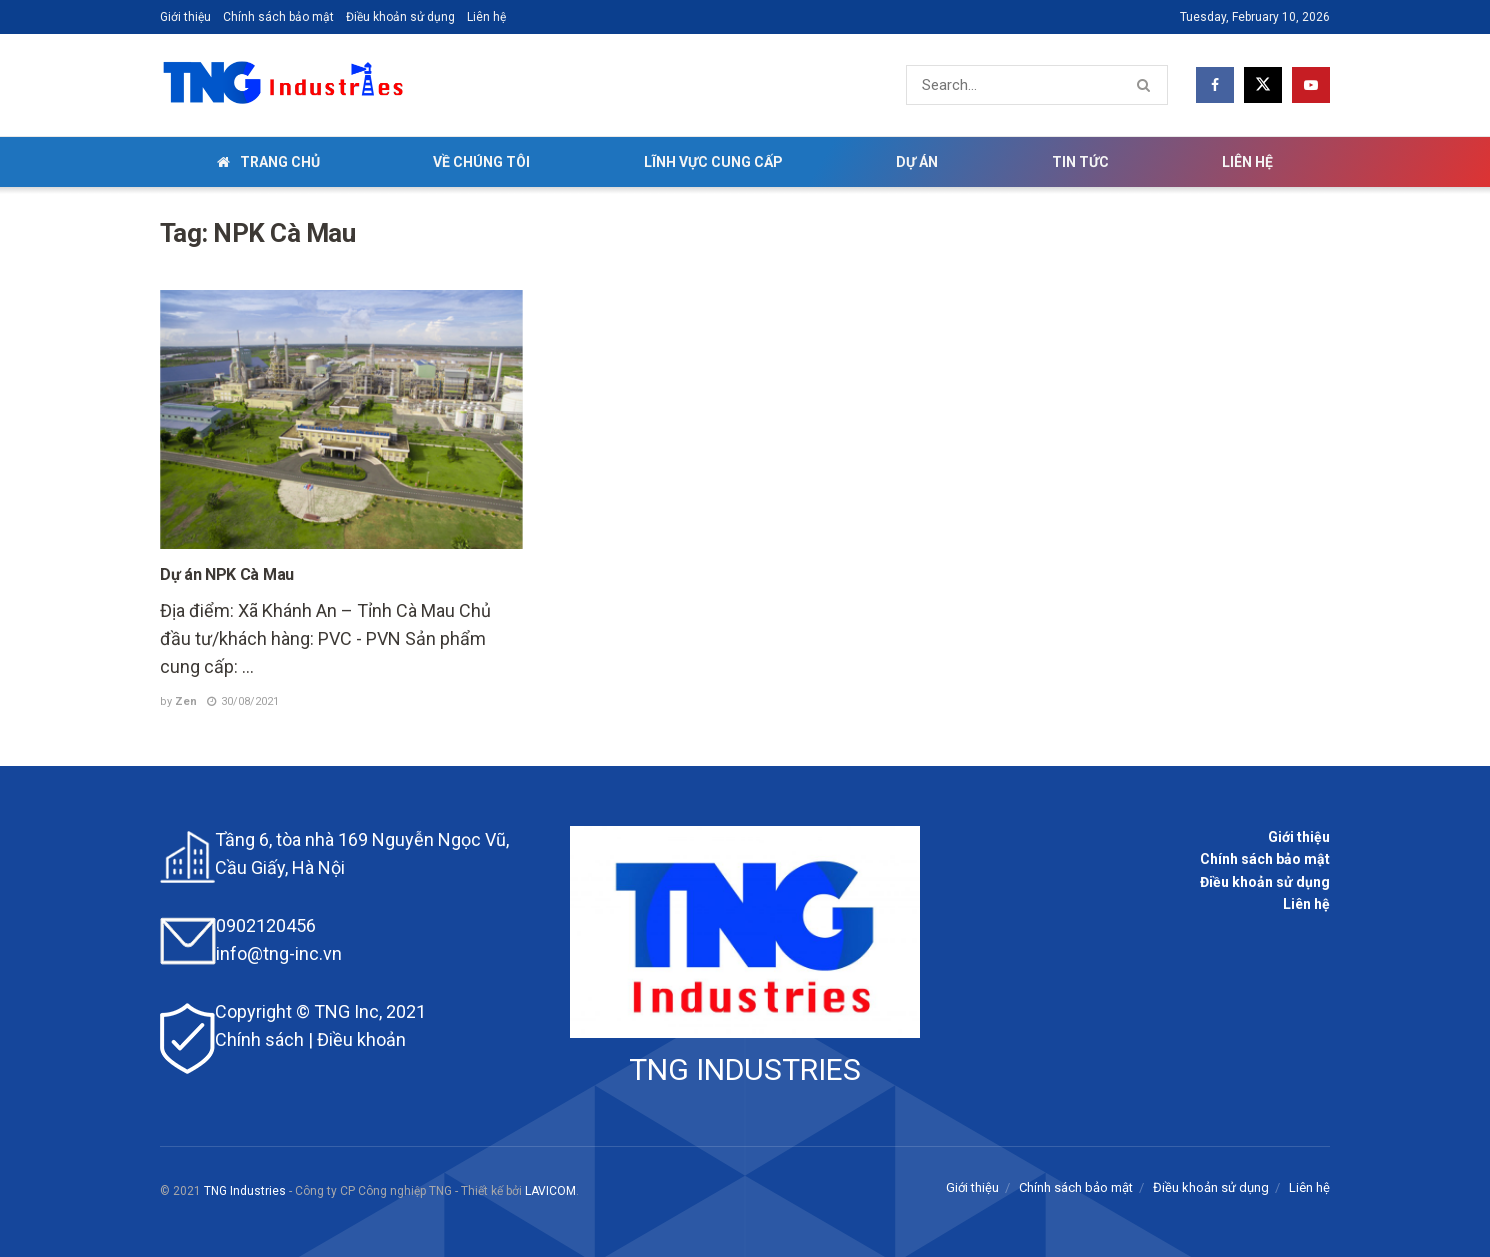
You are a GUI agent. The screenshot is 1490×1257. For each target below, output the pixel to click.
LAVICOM (550, 1191)
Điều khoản (361, 1039)
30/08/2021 (243, 701)
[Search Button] (1147, 85)
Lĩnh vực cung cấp (713, 162)
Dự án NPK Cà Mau (227, 574)
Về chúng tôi (481, 162)
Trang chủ (268, 162)
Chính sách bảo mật (278, 17)
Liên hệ (486, 17)
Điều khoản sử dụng (400, 17)
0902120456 (266, 925)
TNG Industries (245, 1191)
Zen (186, 701)
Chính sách (259, 1039)
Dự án (917, 162)
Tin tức (1080, 162)
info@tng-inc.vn (279, 953)
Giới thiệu (185, 17)
